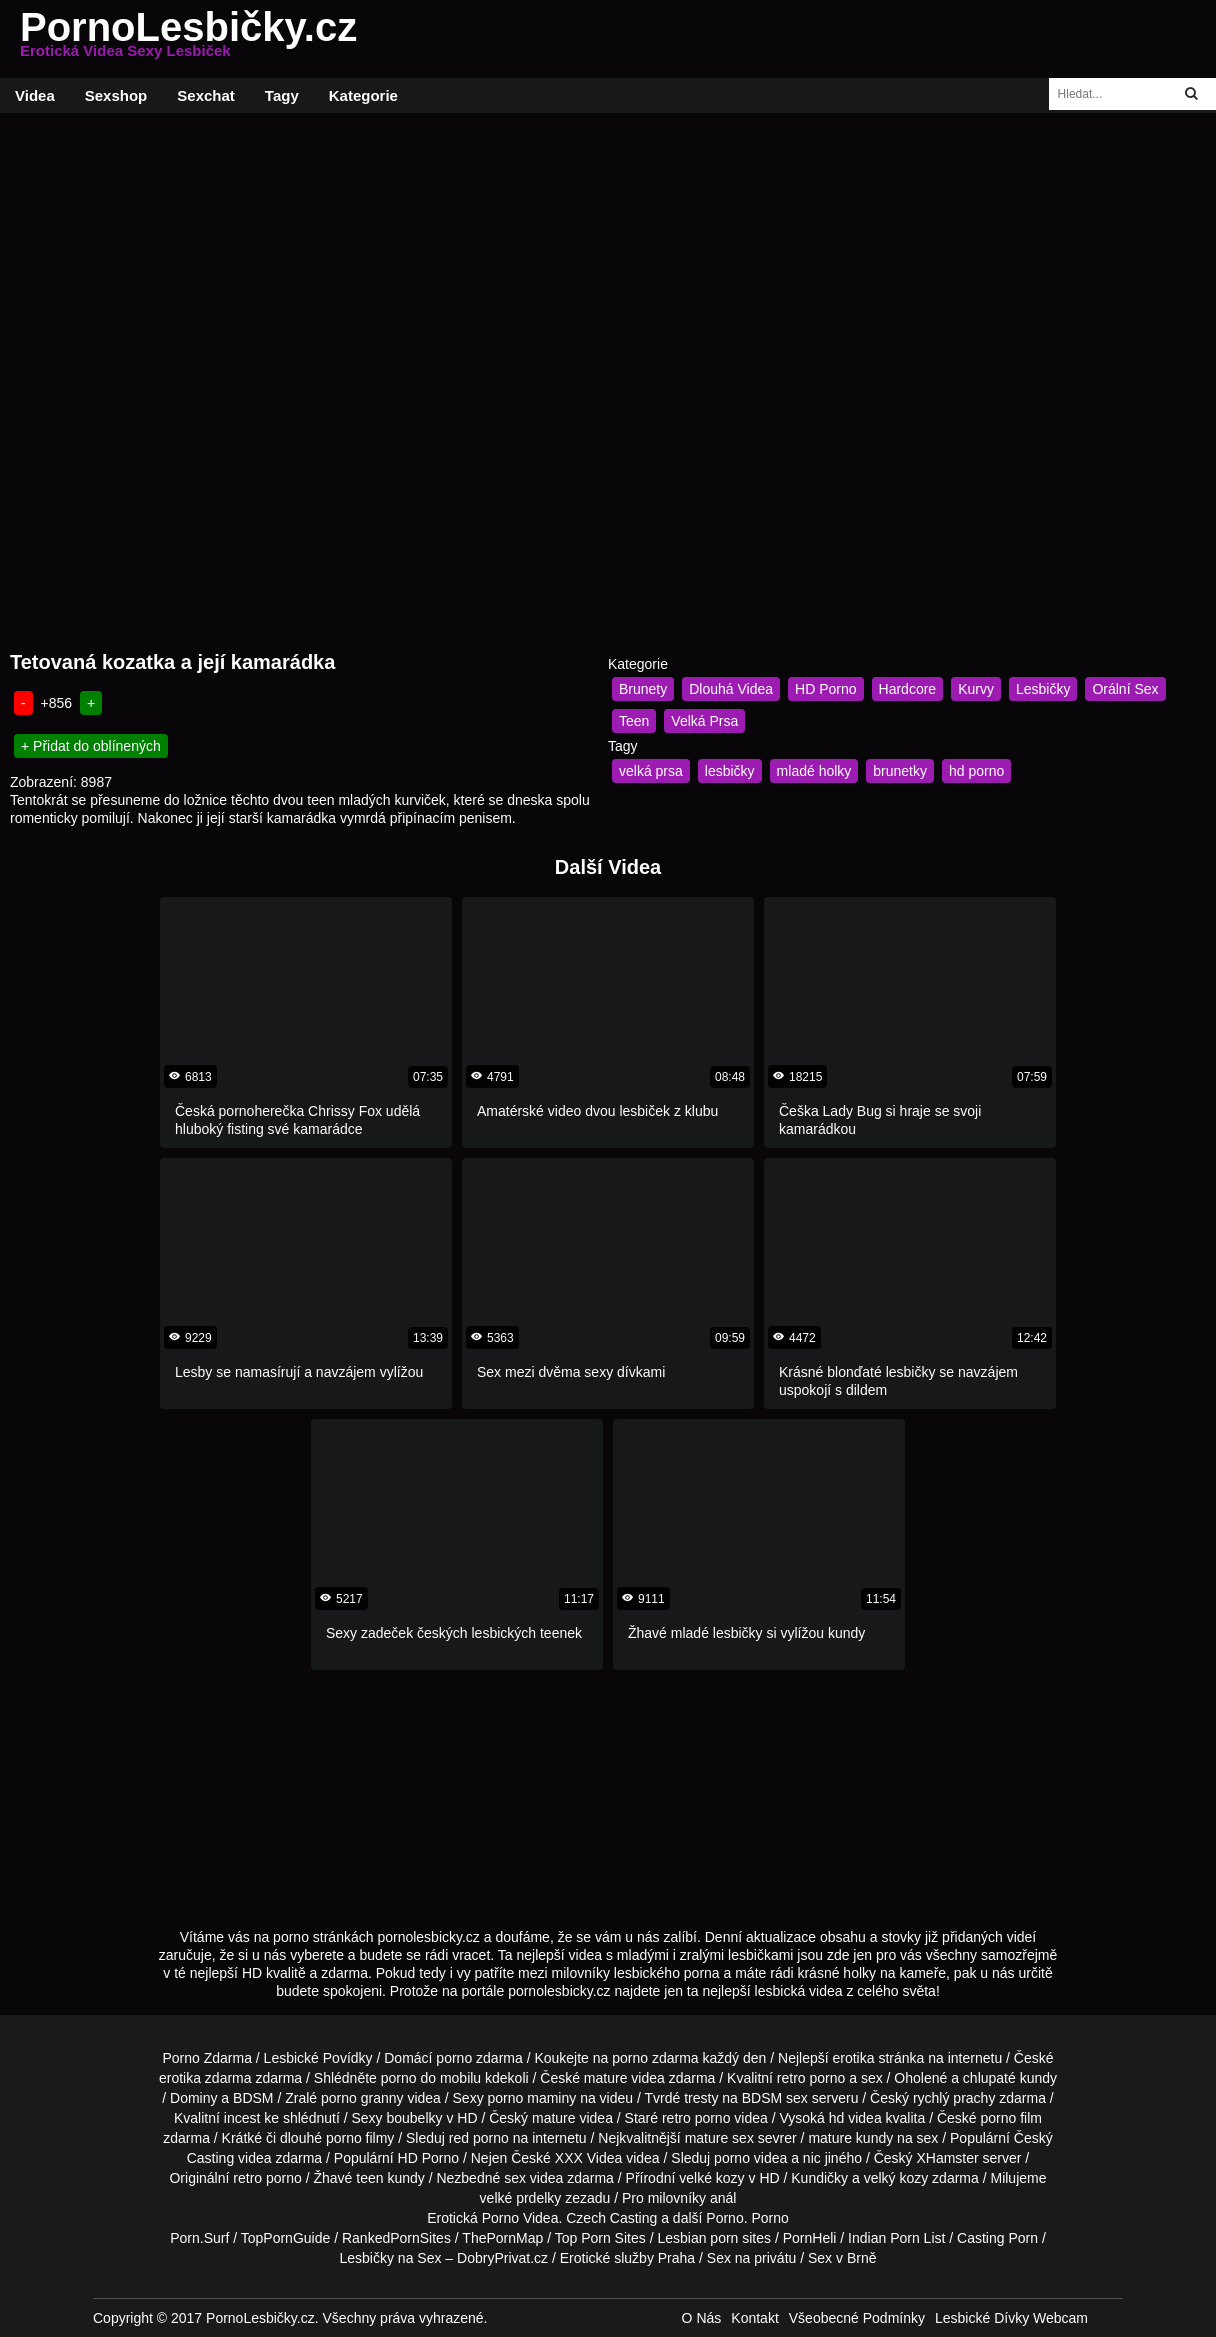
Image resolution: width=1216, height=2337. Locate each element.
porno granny (362, 2098)
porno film (1011, 2118)
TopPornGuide (286, 2238)
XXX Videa (588, 2158)
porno (454, 2058)
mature (606, 2078)
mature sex (719, 2138)
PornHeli (810, 2238)
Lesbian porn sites (714, 2238)
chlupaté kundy (1010, 2078)
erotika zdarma (205, 2078)
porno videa (750, 2158)
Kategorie (363, 95)
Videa (35, 95)
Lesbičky (1043, 689)
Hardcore (908, 689)
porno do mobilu (431, 2078)
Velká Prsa (704, 721)
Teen (634, 721)
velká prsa (651, 771)
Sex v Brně (842, 2258)
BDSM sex (775, 2098)
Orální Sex (1125, 689)
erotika (854, 2058)
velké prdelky (521, 2198)
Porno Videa (520, 2218)
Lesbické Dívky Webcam (1011, 2318)
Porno (724, 2218)
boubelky (414, 2118)
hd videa (855, 2118)
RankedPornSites (396, 2238)
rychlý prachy (954, 2098)
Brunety (643, 689)
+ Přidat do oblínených (91, 746)
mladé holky (814, 771)
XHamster (947, 2158)
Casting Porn (997, 2238)
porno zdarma (655, 2058)
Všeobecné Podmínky (857, 2318)
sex (515, 2178)
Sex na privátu (752, 2258)
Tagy (282, 95)
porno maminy (532, 2098)
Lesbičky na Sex (391, 2258)
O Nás (702, 2318)
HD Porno (825, 689)
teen (369, 2178)
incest (242, 2118)
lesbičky (730, 771)
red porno (479, 2138)
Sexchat (206, 95)
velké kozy (711, 2178)
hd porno (976, 771)
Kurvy (976, 689)
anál (723, 2198)
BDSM (253, 2098)
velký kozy (896, 2178)
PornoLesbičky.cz (188, 39)
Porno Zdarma (206, 2058)
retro (247, 2178)
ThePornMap (502, 2238)
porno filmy (360, 2138)
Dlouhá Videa (731, 689)
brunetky (900, 771)
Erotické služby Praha (627, 2258)
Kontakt (754, 2318)
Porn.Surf (199, 2238)
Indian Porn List (896, 2238)
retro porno (811, 2078)
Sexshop (116, 95)
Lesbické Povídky (318, 2058)
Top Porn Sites (600, 2238)
